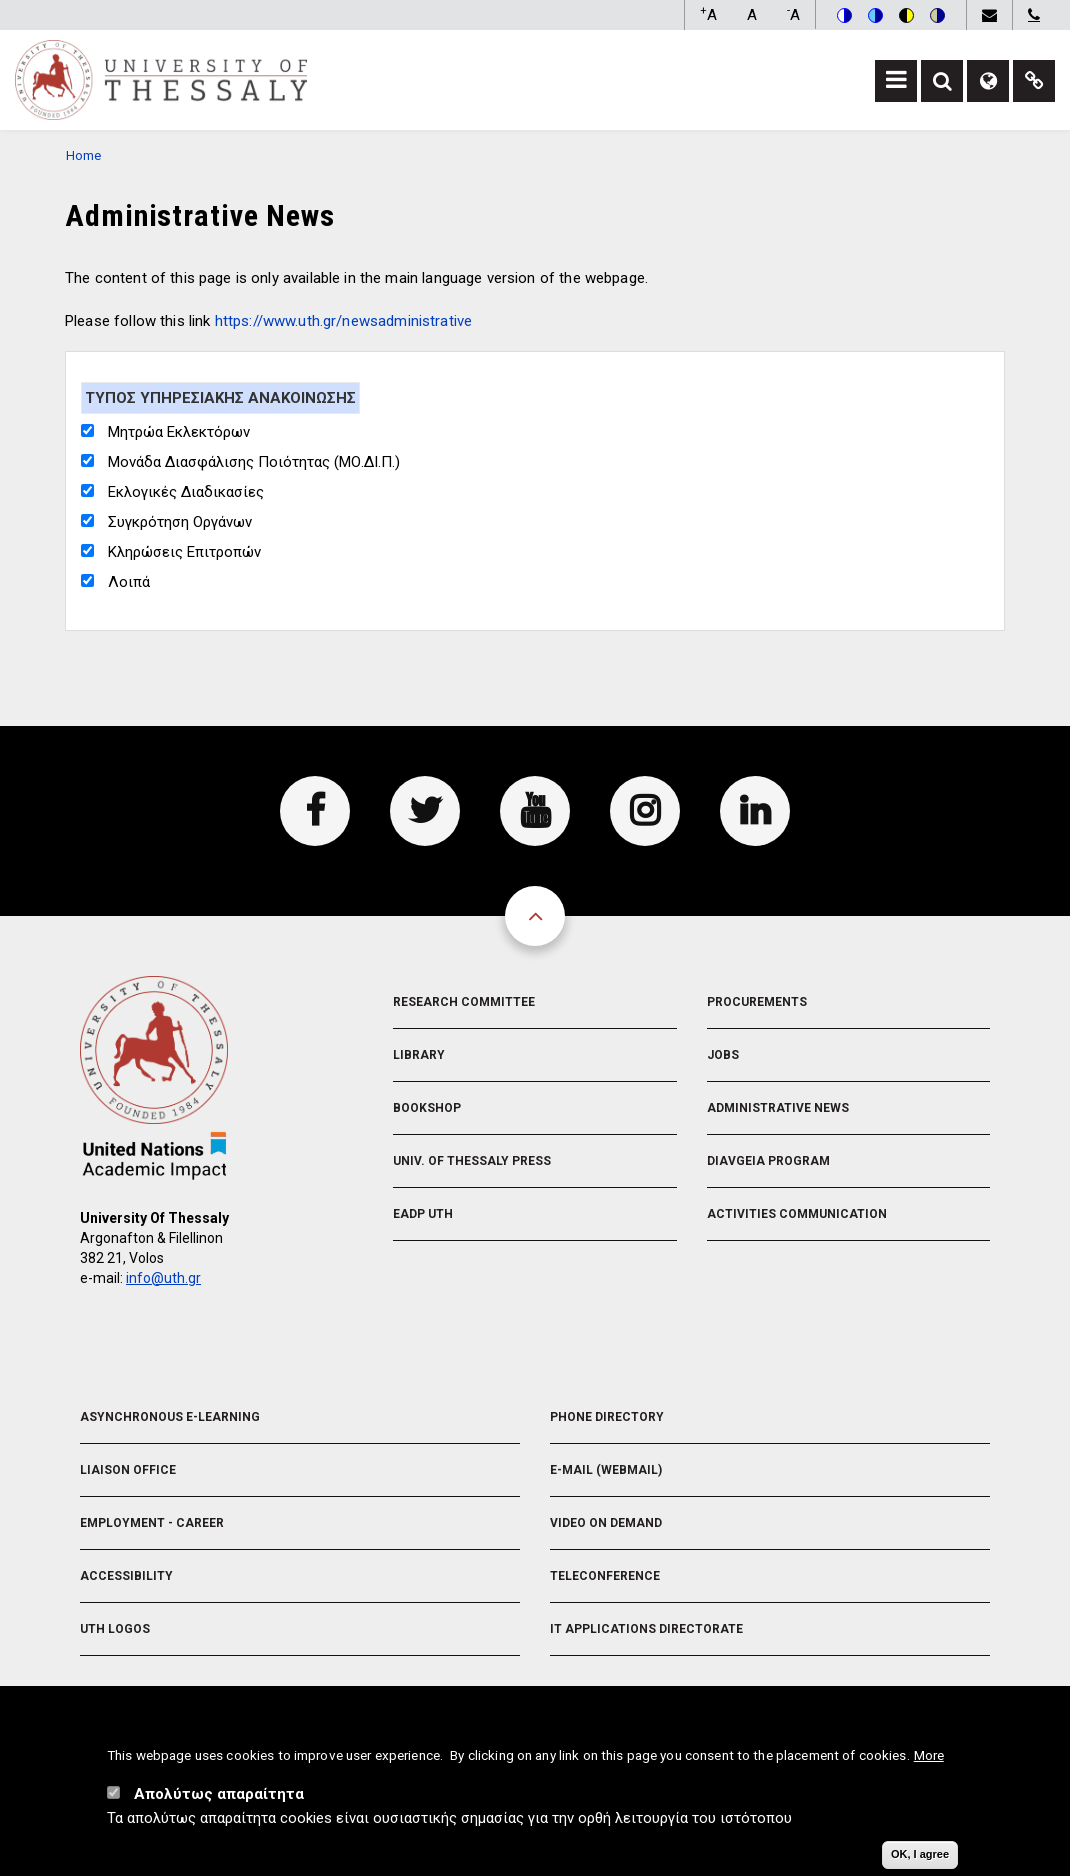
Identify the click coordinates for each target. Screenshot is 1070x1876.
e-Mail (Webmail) (606, 1470)
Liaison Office (128, 1470)
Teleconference (605, 1576)
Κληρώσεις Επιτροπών (184, 552)
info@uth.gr (163, 1278)
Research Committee (464, 1002)
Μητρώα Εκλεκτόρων (179, 432)
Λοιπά (129, 582)
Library (419, 1055)
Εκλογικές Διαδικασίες (186, 492)
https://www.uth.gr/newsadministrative (344, 321)
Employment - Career (152, 1523)
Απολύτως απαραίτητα (219, 1802)
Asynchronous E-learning (170, 1417)
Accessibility (126, 1576)
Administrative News (778, 1108)
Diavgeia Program (768, 1161)
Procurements (757, 1002)
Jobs (723, 1055)
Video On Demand (606, 1523)
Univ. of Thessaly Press (472, 1161)
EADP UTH (423, 1214)
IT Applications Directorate (646, 1629)
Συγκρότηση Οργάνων (180, 522)
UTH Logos (115, 1629)
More (929, 1763)
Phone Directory (607, 1417)
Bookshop (427, 1108)
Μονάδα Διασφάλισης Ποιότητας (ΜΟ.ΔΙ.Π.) (254, 462)
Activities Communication (797, 1214)
